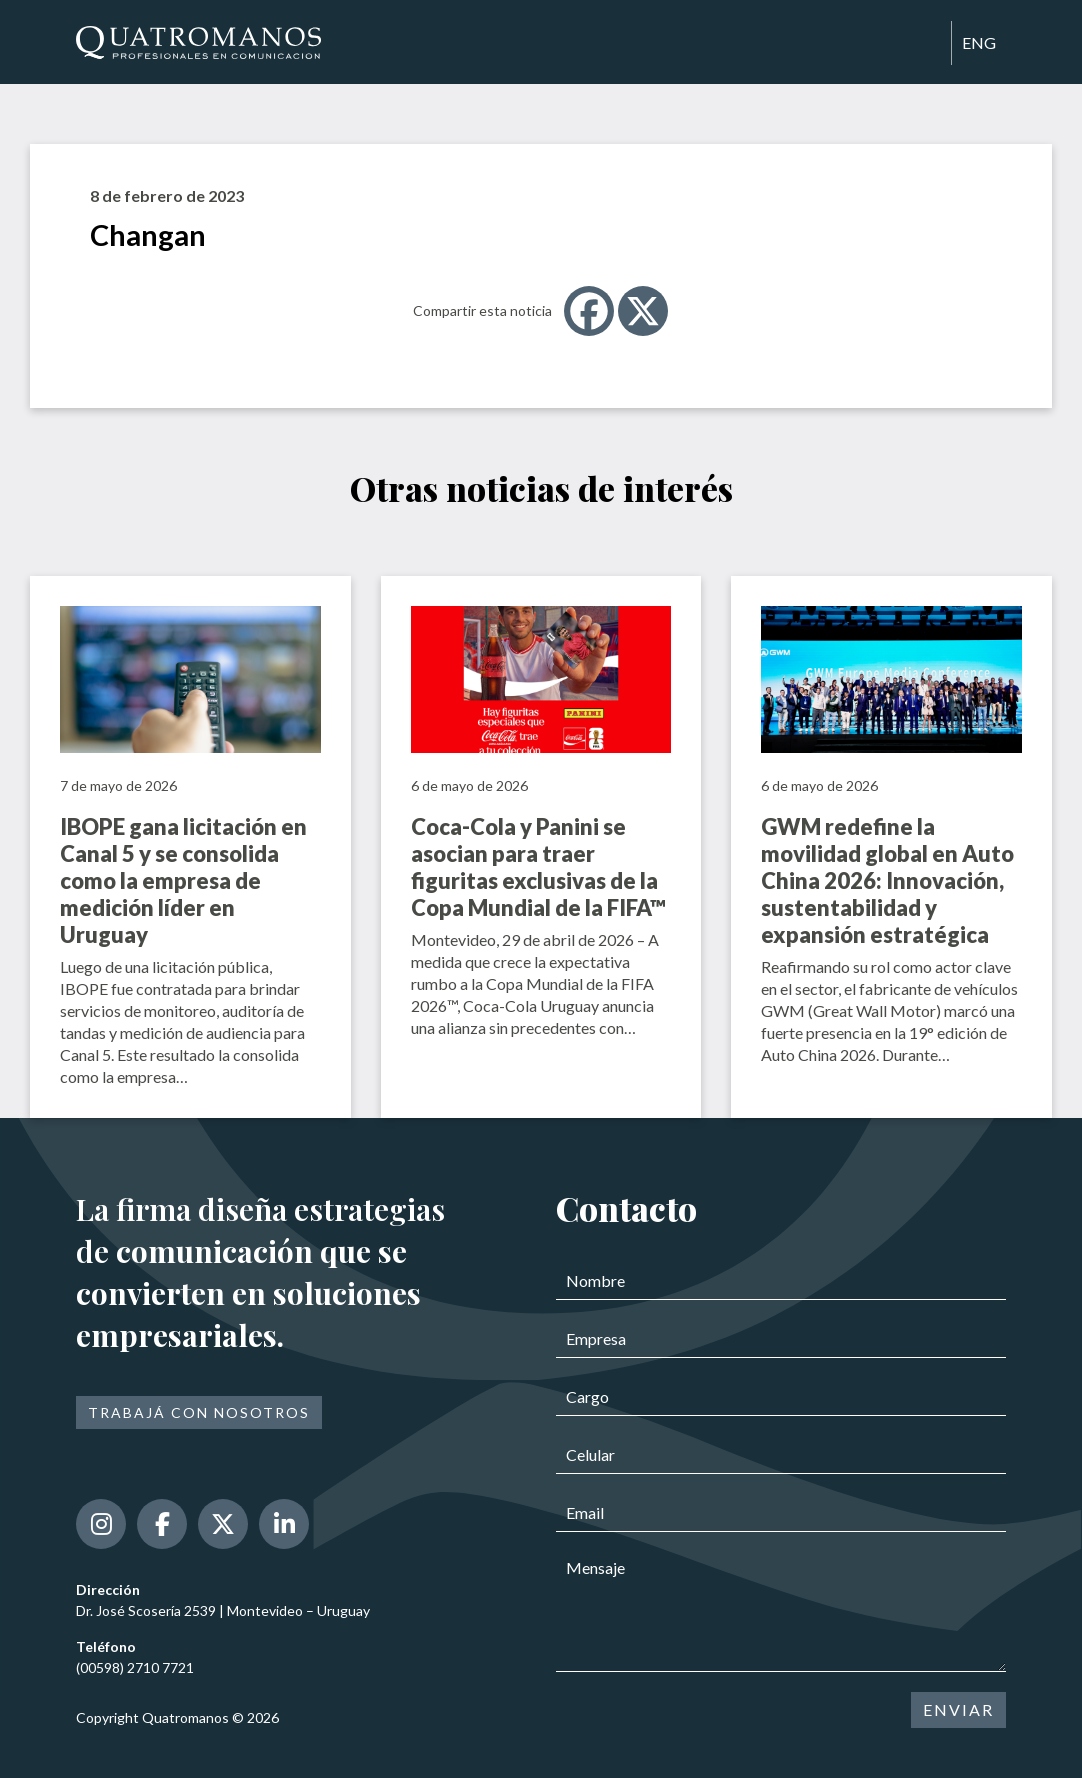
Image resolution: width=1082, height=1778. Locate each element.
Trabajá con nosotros (199, 1412)
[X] (643, 311)
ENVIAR (958, 1709)
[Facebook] (589, 311)
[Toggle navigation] (927, 44)
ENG (979, 42)
